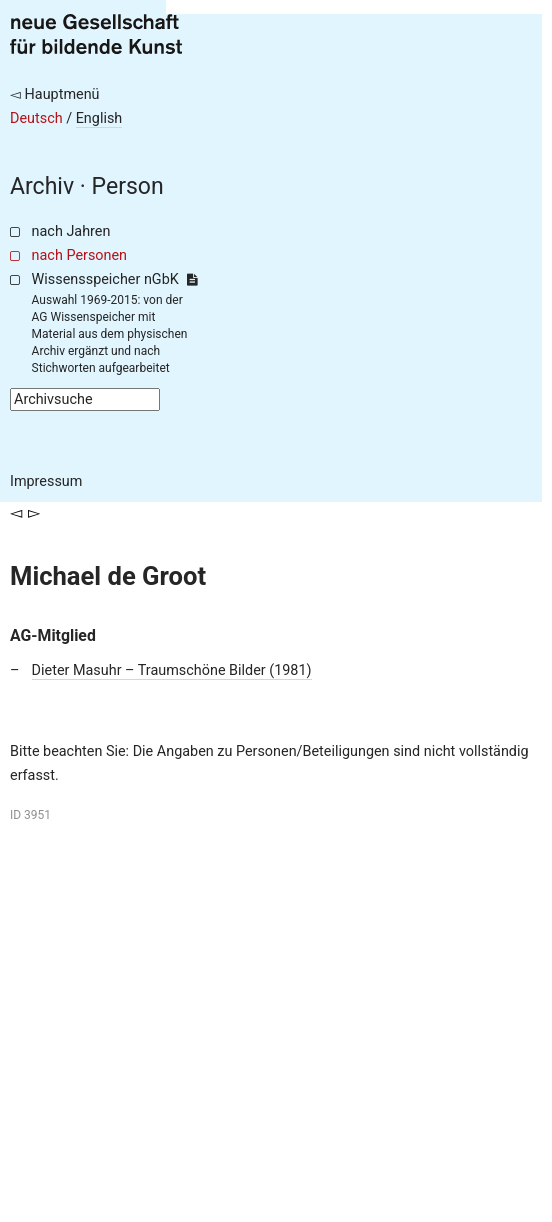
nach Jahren (71, 231)
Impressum (46, 481)
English (99, 118)
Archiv (42, 186)
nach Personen (79, 255)
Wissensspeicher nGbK (114, 279)
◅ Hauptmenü (55, 94)
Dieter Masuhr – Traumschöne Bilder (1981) (172, 670)
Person (128, 186)
